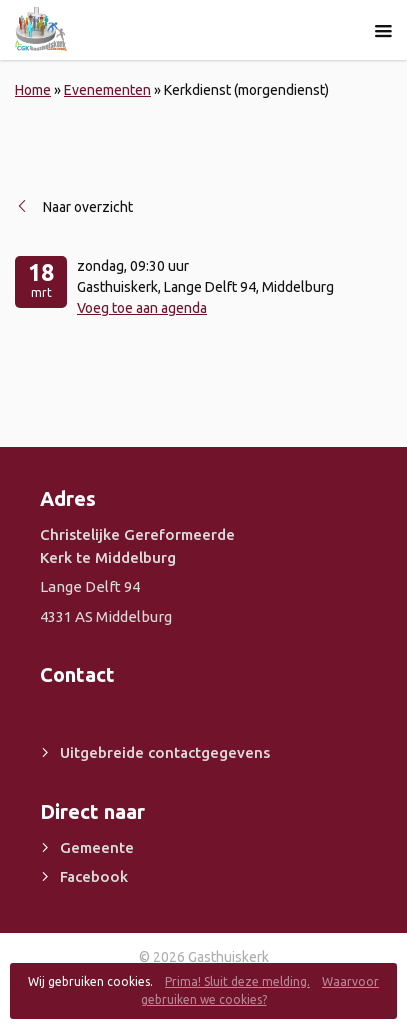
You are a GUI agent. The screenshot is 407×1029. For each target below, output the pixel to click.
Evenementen (107, 90)
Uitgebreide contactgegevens (165, 752)
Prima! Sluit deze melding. (237, 981)
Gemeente (97, 847)
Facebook (94, 876)
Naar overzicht (88, 207)
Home (33, 90)
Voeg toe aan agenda (142, 308)
